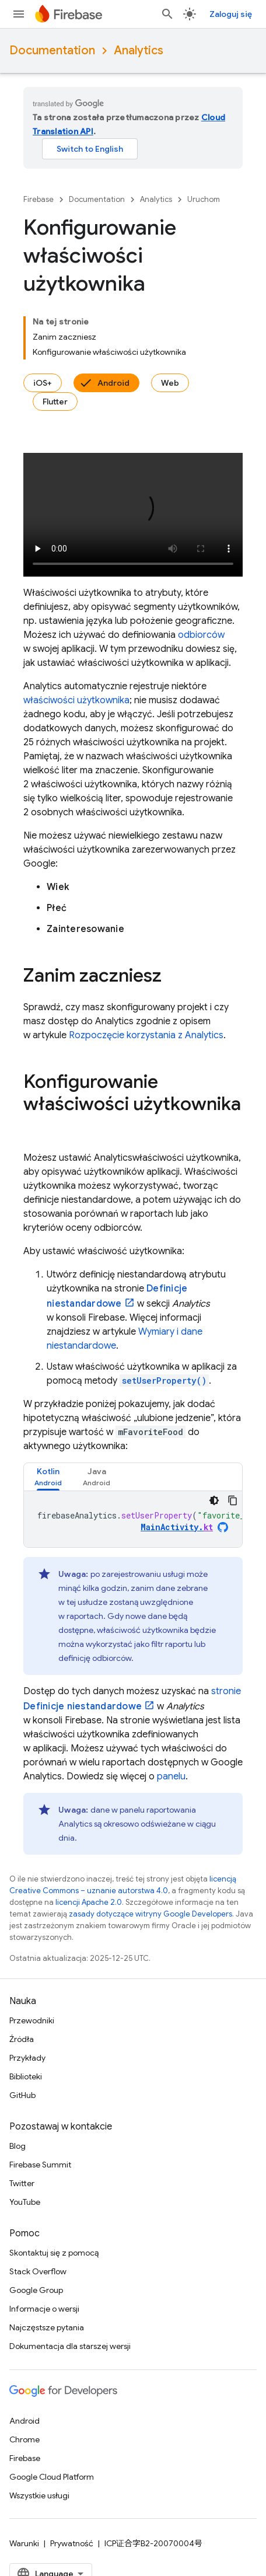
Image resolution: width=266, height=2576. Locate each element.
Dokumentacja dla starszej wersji (70, 2346)
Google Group (36, 2290)
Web (170, 383)
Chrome (24, 2439)
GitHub (22, 2095)
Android (113, 383)
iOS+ (42, 383)
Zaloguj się (230, 14)
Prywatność (71, 2543)
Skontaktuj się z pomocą (54, 2252)
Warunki (24, 2543)
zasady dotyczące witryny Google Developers (150, 1914)
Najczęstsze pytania (46, 2327)
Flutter (55, 401)
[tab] (48, 1477)
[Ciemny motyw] (214, 1500)
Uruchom (203, 199)
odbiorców (201, 635)
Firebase (38, 199)
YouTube (24, 2202)
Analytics (138, 50)
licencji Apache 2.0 (88, 1902)
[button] (48, 1477)
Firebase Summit (40, 2164)
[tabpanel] (133, 1519)
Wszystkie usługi (39, 2495)
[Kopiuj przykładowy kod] (232, 1500)
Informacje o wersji (44, 2308)
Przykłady (27, 2058)
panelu (171, 1776)
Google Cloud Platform (51, 2477)
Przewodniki (31, 2020)
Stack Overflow (37, 2271)
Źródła (21, 2039)
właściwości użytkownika (76, 700)
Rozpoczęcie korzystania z (146, 1035)
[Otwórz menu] (18, 14)
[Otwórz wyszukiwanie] (167, 14)
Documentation (52, 50)
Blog (17, 2146)
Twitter (21, 2183)
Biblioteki (25, 2076)
